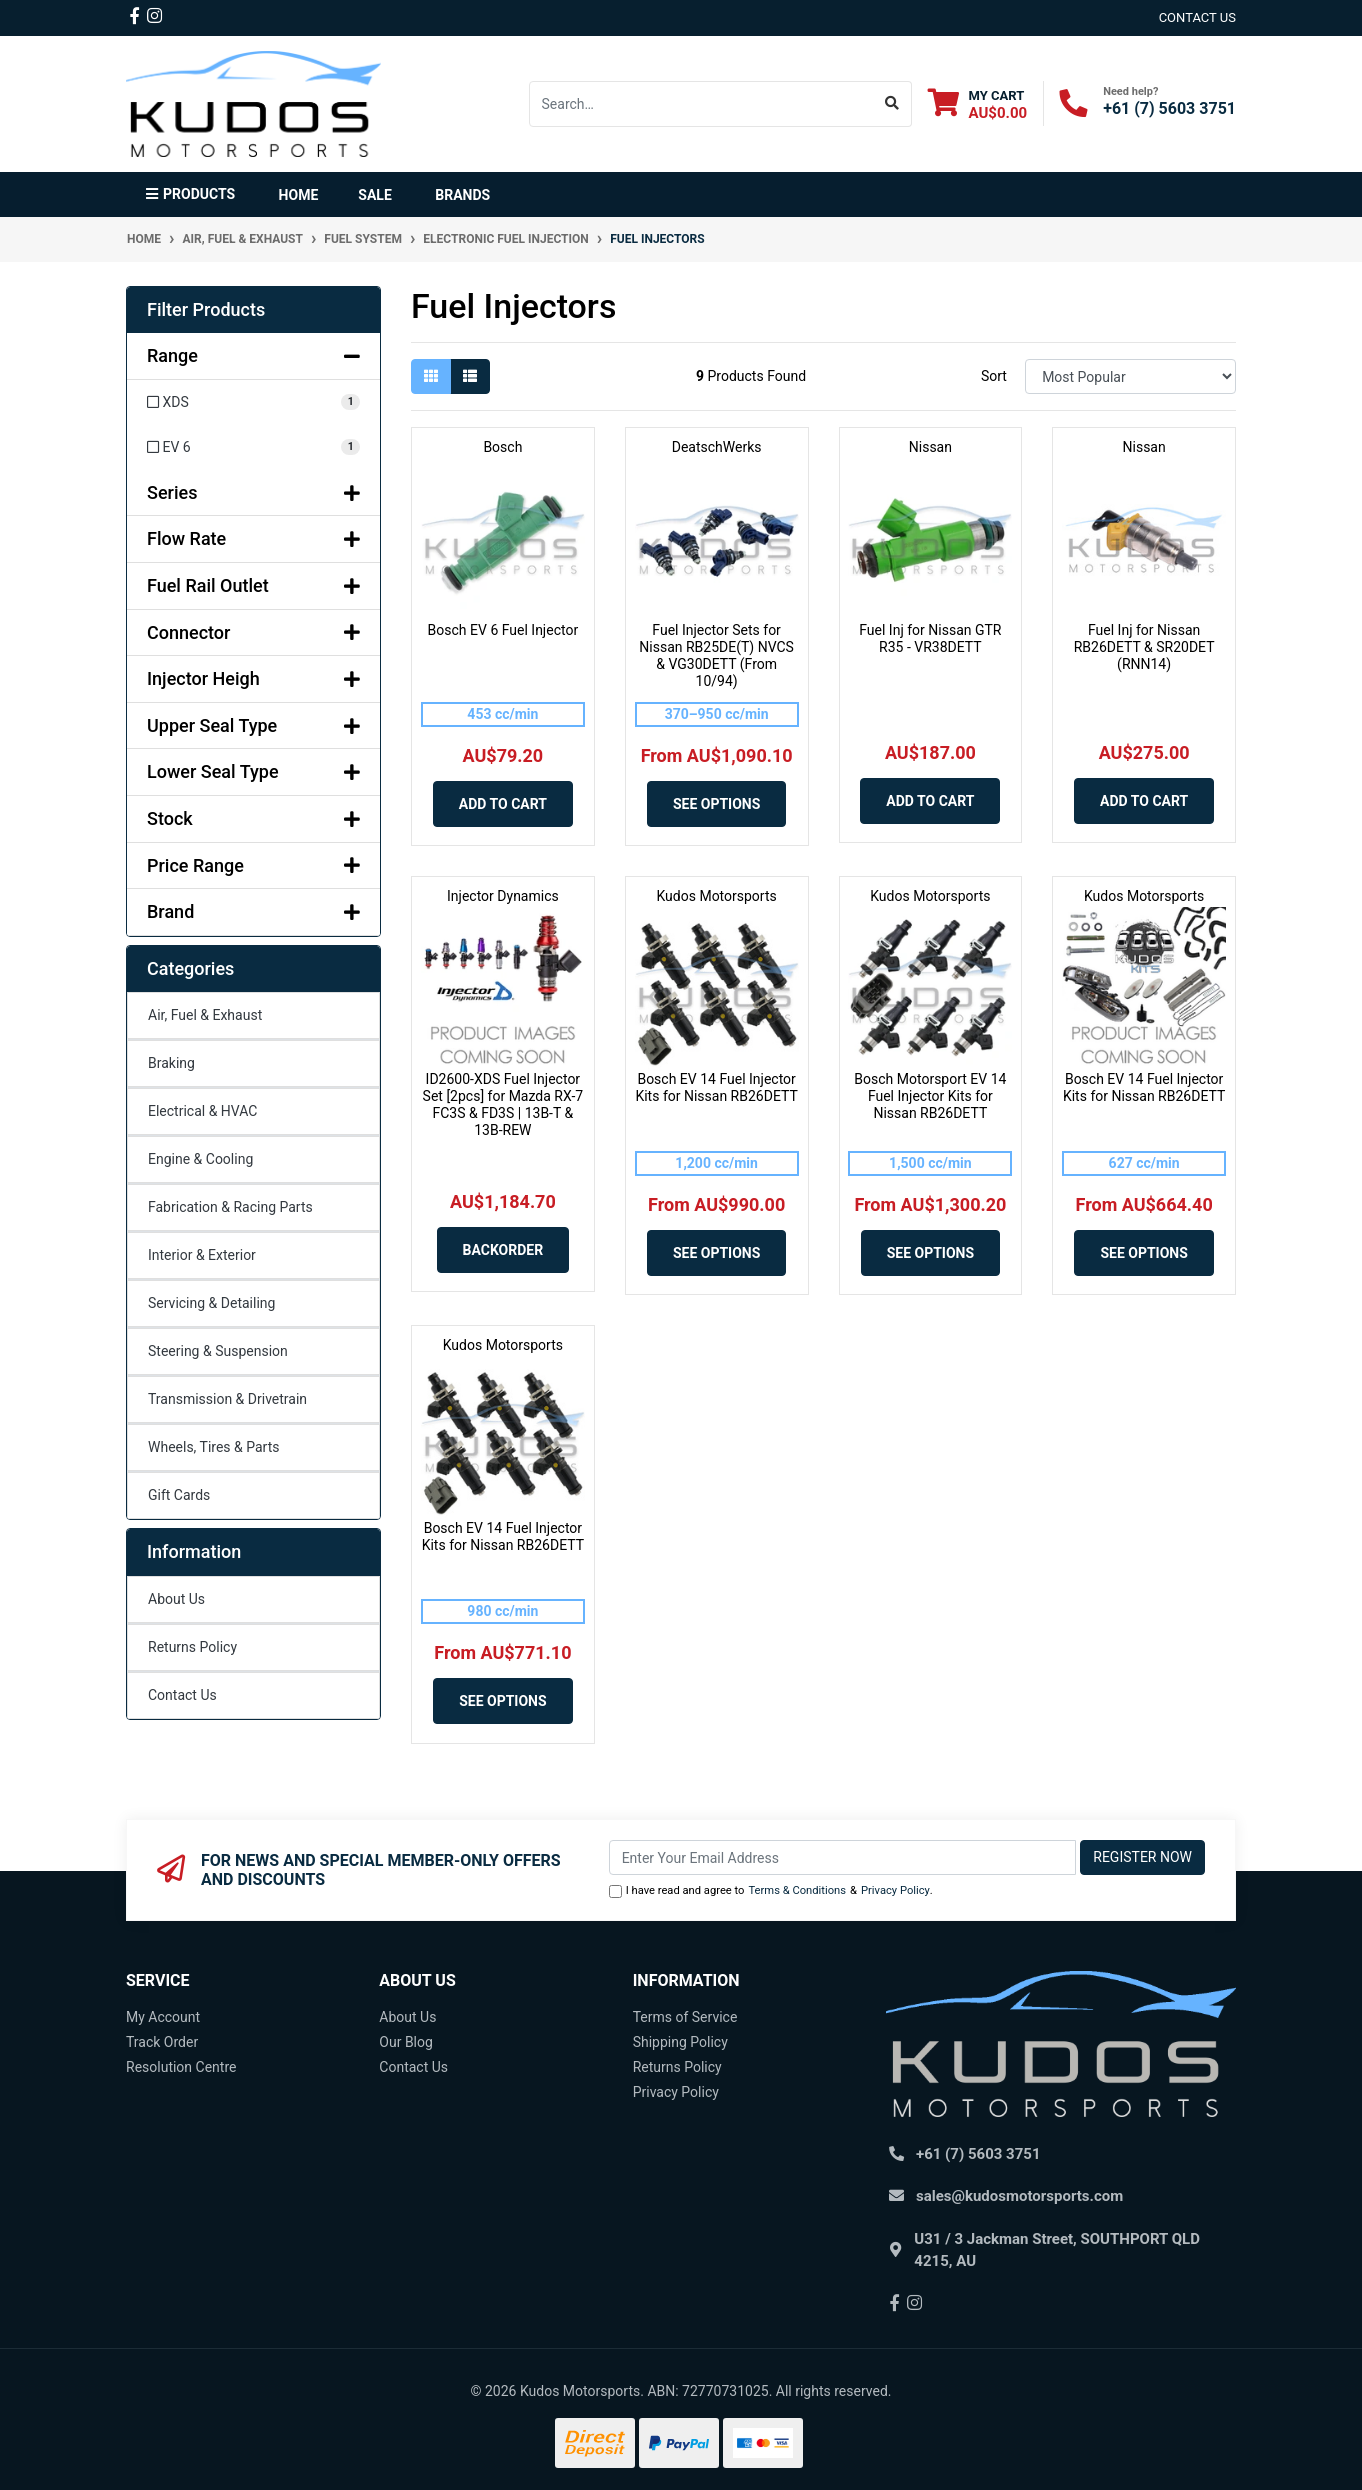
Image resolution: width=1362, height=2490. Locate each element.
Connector (253, 632)
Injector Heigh (253, 678)
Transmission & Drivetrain (227, 1399)
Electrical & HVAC (202, 1111)
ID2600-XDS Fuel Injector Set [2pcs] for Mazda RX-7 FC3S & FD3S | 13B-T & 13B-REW (503, 1104)
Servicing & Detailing (211, 1303)
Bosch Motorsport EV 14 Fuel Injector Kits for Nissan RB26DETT (930, 1096)
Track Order (162, 2042)
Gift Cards (179, 1495)
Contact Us (182, 1695)
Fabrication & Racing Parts (230, 1207)
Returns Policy (192, 1647)
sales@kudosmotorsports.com (1019, 2196)
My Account (163, 2017)
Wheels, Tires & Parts (214, 1447)
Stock (253, 818)
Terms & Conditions (797, 1890)
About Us (176, 1599)
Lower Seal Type (253, 771)
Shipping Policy (680, 2042)
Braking (171, 1063)
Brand (253, 911)
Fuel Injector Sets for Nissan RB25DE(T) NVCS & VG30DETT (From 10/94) (716, 655)
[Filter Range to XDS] (253, 402)
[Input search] (701, 104)
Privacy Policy (895, 1890)
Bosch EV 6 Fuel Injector (503, 630)
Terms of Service (685, 2017)
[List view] (470, 376)
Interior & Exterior (202, 1255)
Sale (374, 195)
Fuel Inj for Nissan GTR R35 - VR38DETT (930, 638)
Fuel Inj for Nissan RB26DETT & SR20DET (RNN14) (1144, 647)
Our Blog (406, 2042)
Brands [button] (462, 195)
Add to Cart (503, 804)
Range (253, 355)
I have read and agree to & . (771, 1891)
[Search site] (892, 104)
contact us (1197, 17)
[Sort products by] (1130, 376)
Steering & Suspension (218, 1351)
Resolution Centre (181, 2067)
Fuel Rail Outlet (253, 585)
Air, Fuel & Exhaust (205, 1015)
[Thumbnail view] (431, 376)
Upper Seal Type (253, 725)
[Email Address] (843, 1857)
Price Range (253, 865)
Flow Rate (253, 538)
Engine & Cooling (200, 1159)
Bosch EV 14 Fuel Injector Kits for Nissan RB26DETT (716, 1087)
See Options (716, 804)
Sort (994, 376)
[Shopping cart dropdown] (978, 103)
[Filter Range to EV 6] (253, 447)
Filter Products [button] (206, 309)
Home (299, 195)
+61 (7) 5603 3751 (1169, 108)
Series (253, 492)
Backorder (503, 1250)
